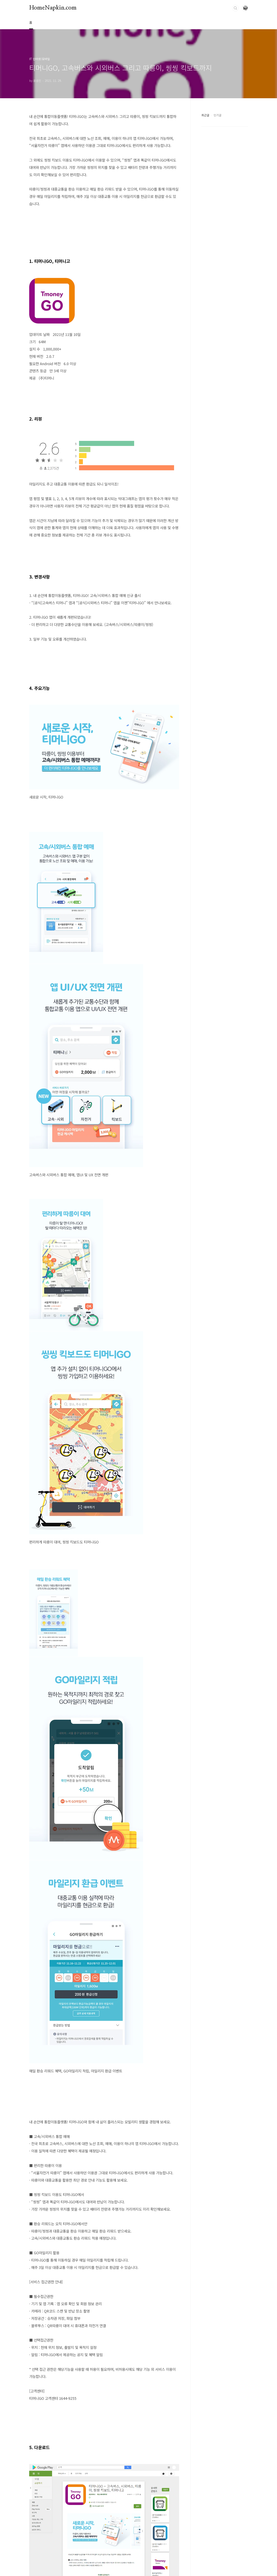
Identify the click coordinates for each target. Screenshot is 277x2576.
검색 (235, 8)
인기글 (217, 115)
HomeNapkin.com (53, 8)
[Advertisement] (104, 685)
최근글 (205, 115)
